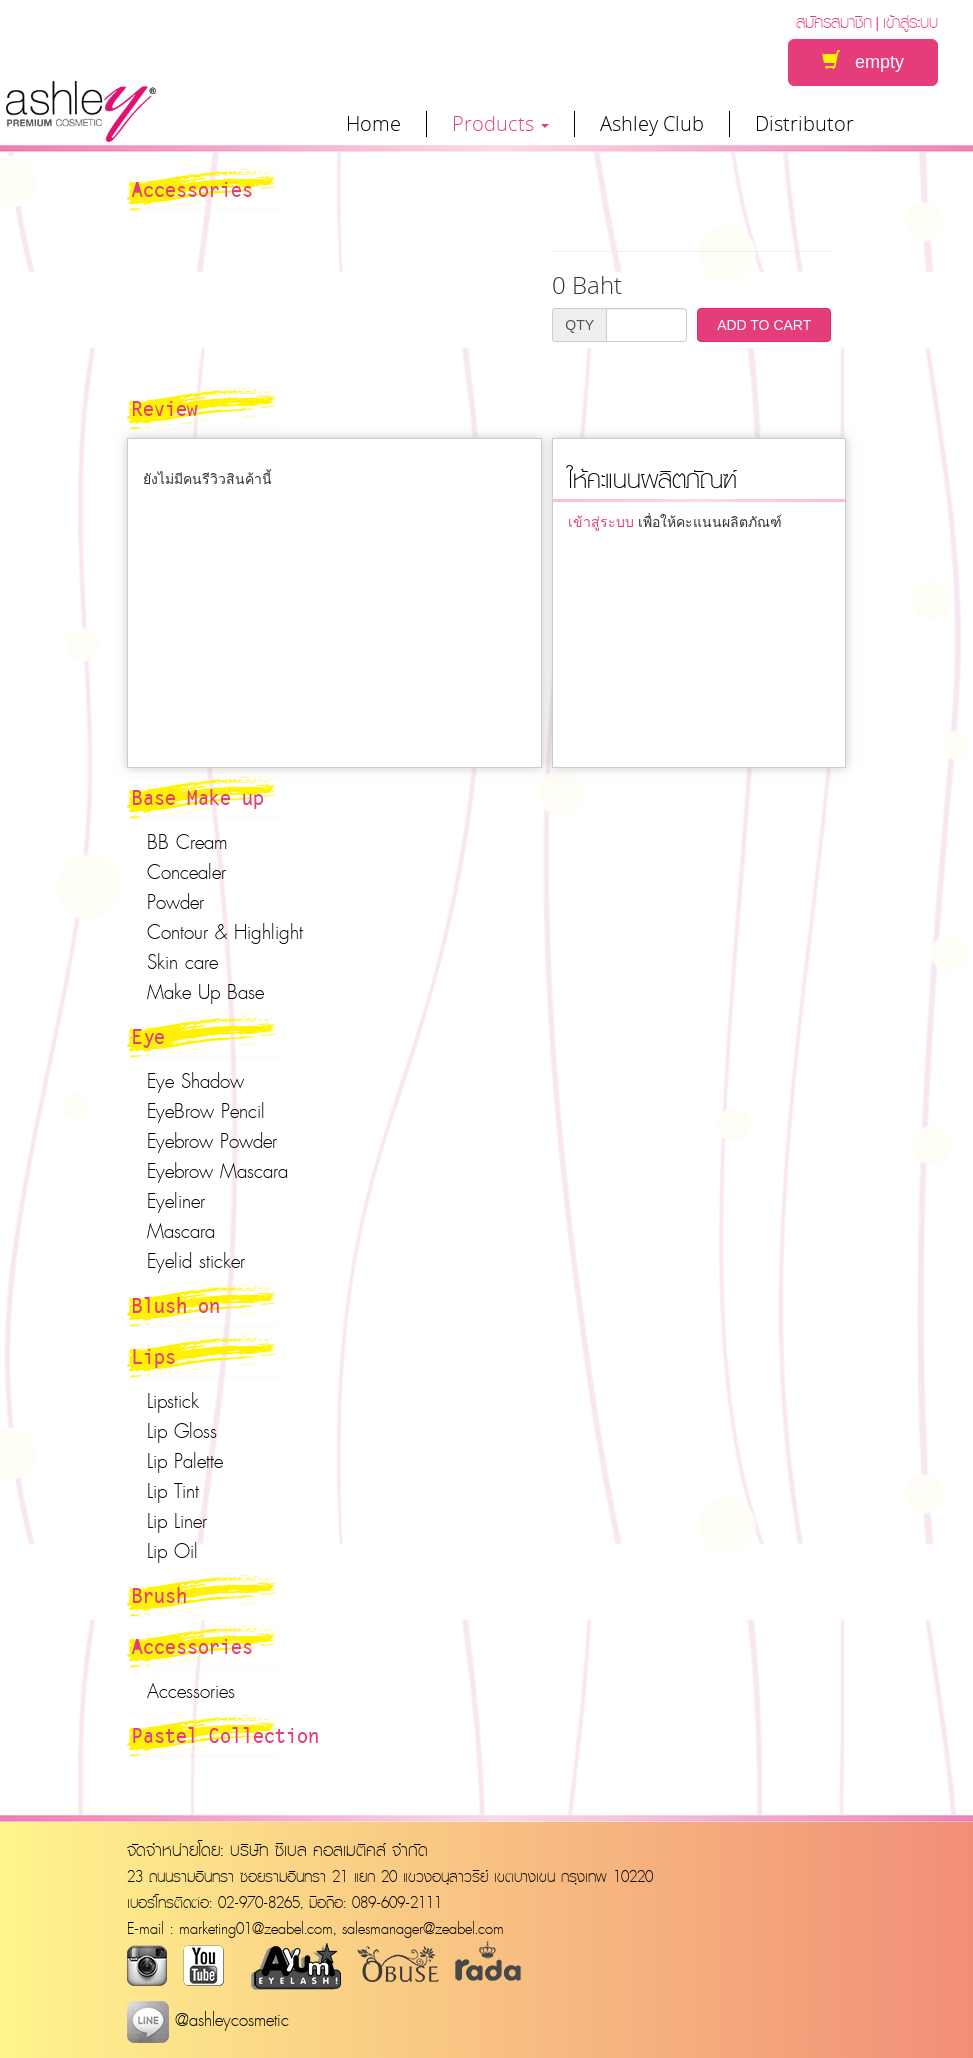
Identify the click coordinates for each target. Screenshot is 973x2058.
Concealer (186, 872)
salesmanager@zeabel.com (423, 1928)
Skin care (182, 962)
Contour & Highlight (225, 932)
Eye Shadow (195, 1081)
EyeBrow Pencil (206, 1111)
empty (863, 61)
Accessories (192, 1646)
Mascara (181, 1231)
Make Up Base (205, 992)
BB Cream (187, 842)
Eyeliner (176, 1201)
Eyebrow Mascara (217, 1171)
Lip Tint (173, 1491)
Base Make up (198, 797)
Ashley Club (652, 124)
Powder (175, 902)
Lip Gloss (182, 1431)
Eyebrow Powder (212, 1141)
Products (500, 124)
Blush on (176, 1305)
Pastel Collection (225, 1735)
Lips (154, 1356)
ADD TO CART (764, 325)
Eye (148, 1036)
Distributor (804, 124)
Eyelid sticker (196, 1261)
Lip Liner (177, 1521)
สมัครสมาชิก (834, 21)
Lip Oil (172, 1551)
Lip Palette (185, 1461)
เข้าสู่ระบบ (910, 21)
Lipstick (173, 1401)
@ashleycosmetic (208, 2019)
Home (373, 124)
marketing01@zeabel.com (256, 1928)
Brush (159, 1595)
